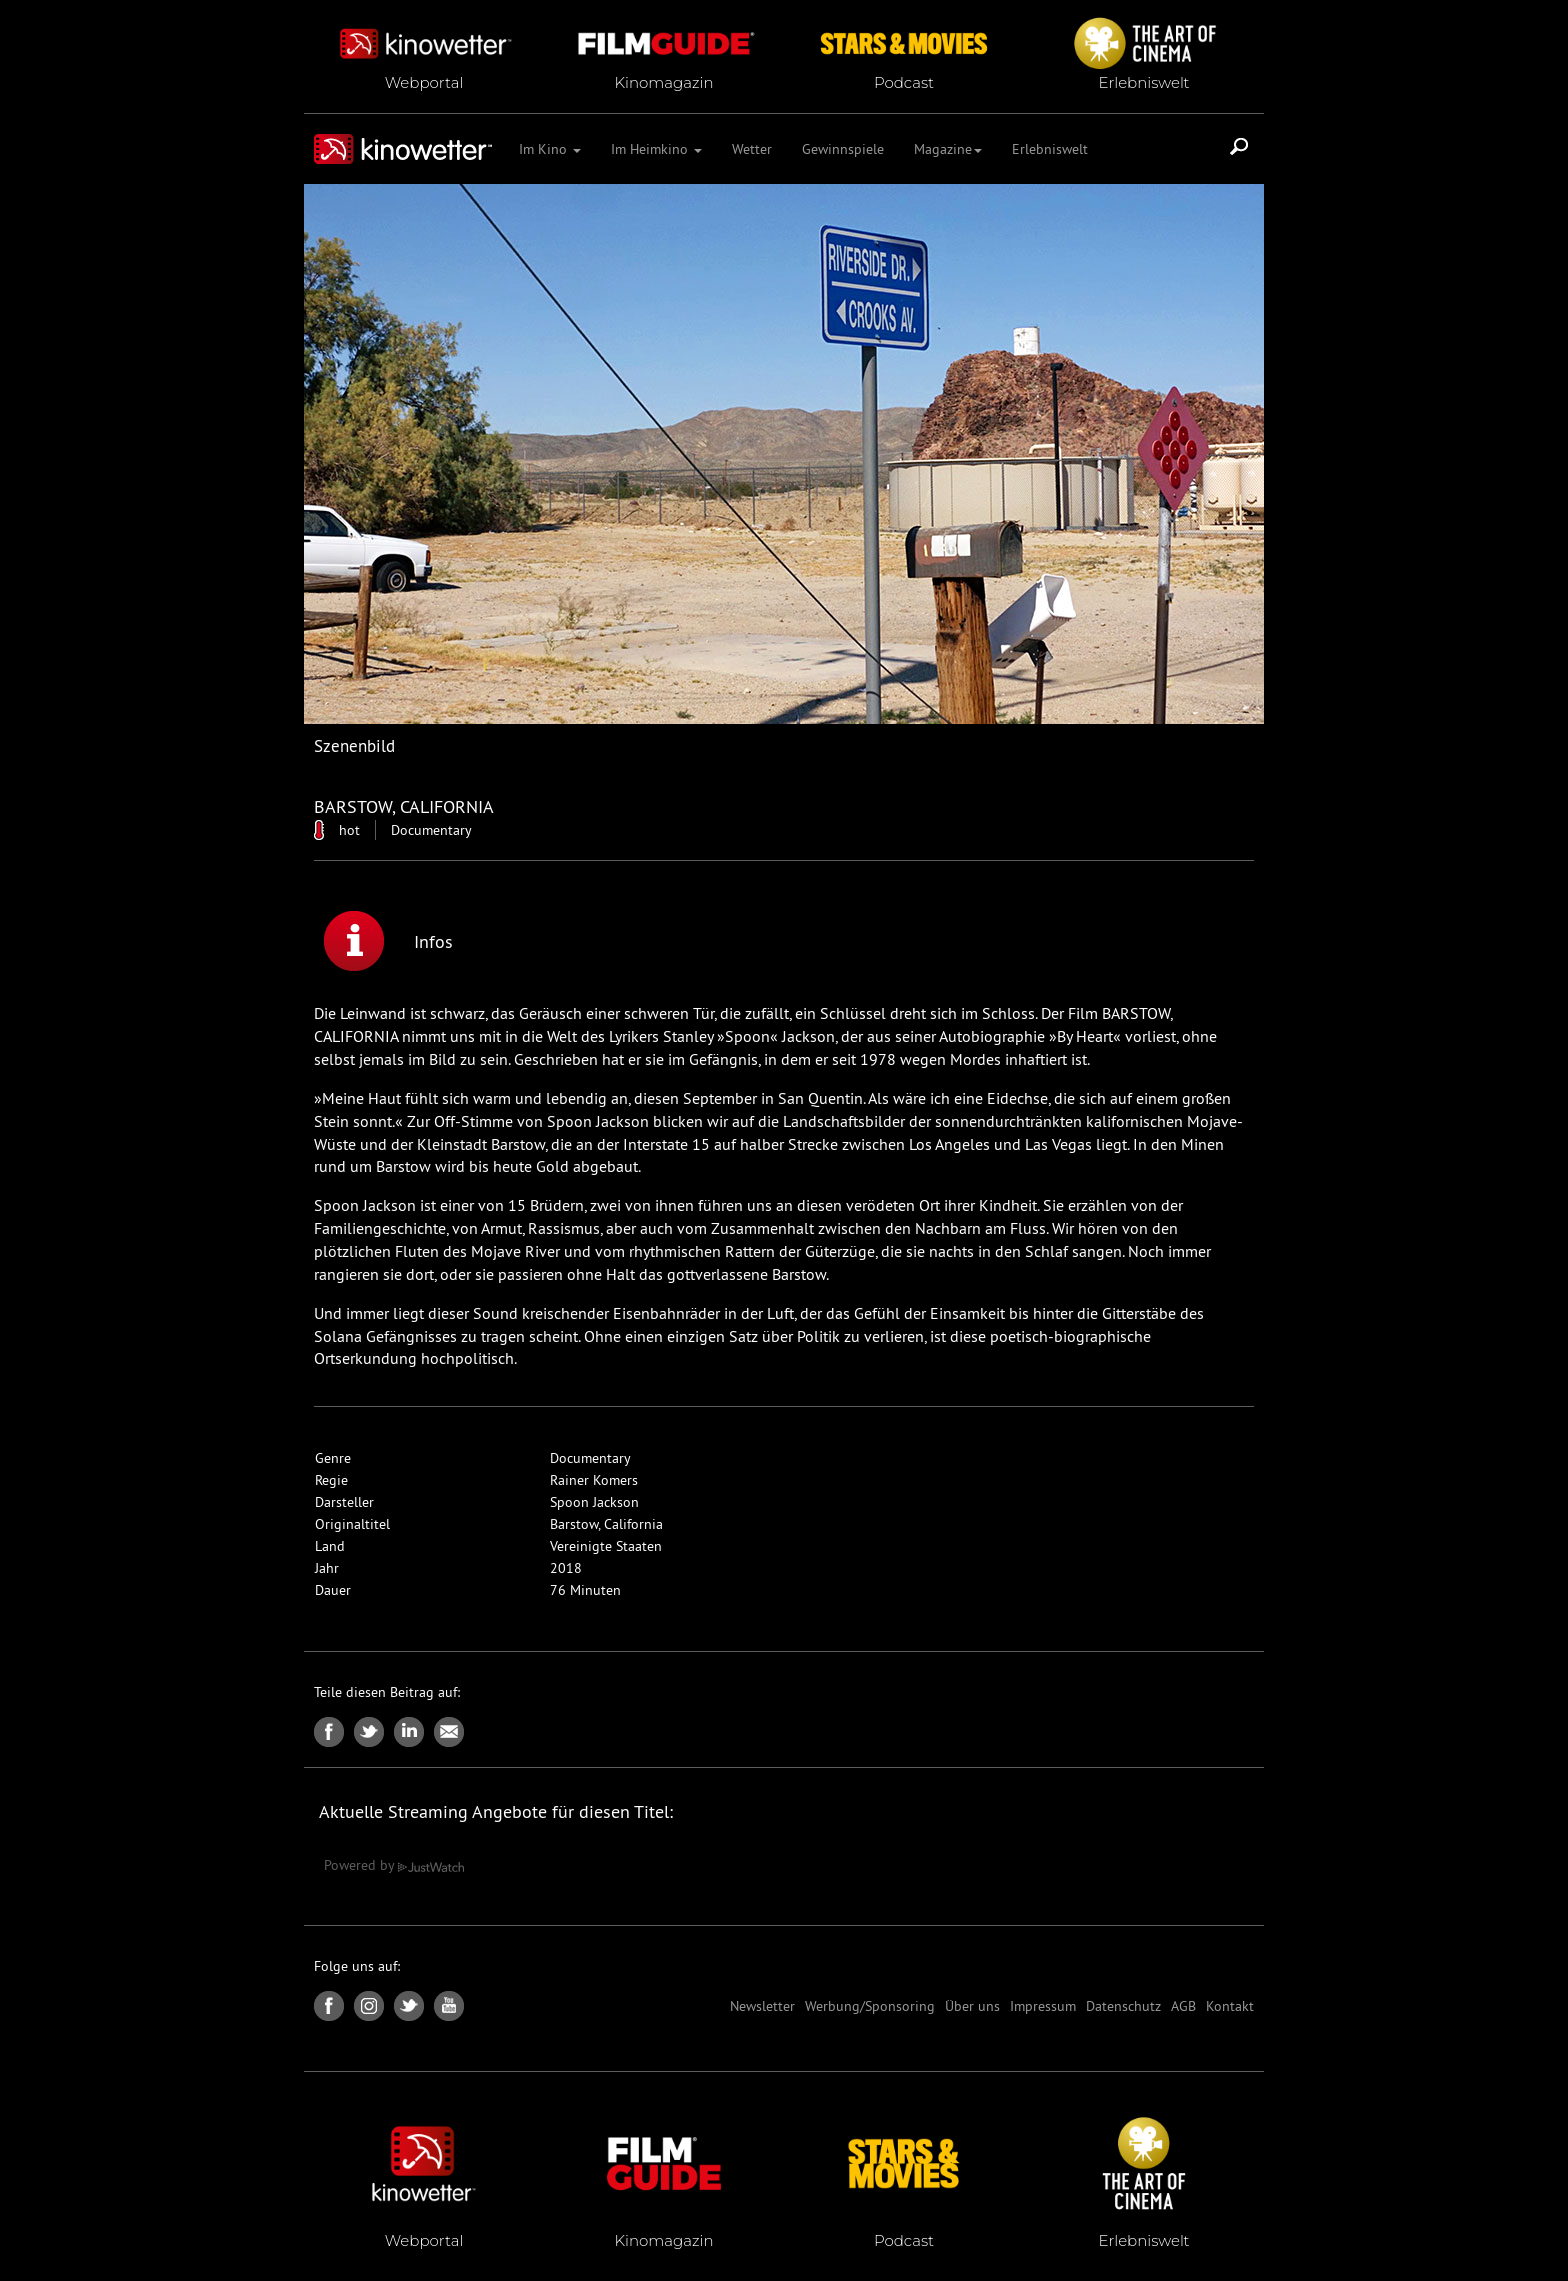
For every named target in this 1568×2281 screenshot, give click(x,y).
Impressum (1043, 2006)
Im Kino (550, 149)
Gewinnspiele (843, 149)
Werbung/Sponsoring (870, 2006)
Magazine (948, 149)
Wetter (752, 149)
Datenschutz (1123, 2006)
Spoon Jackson (594, 1502)
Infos (388, 941)
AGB (1183, 2006)
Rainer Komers (594, 1480)
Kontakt (1230, 2006)
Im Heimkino (656, 149)
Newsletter (762, 2006)
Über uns (972, 2006)
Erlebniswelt (1050, 149)
